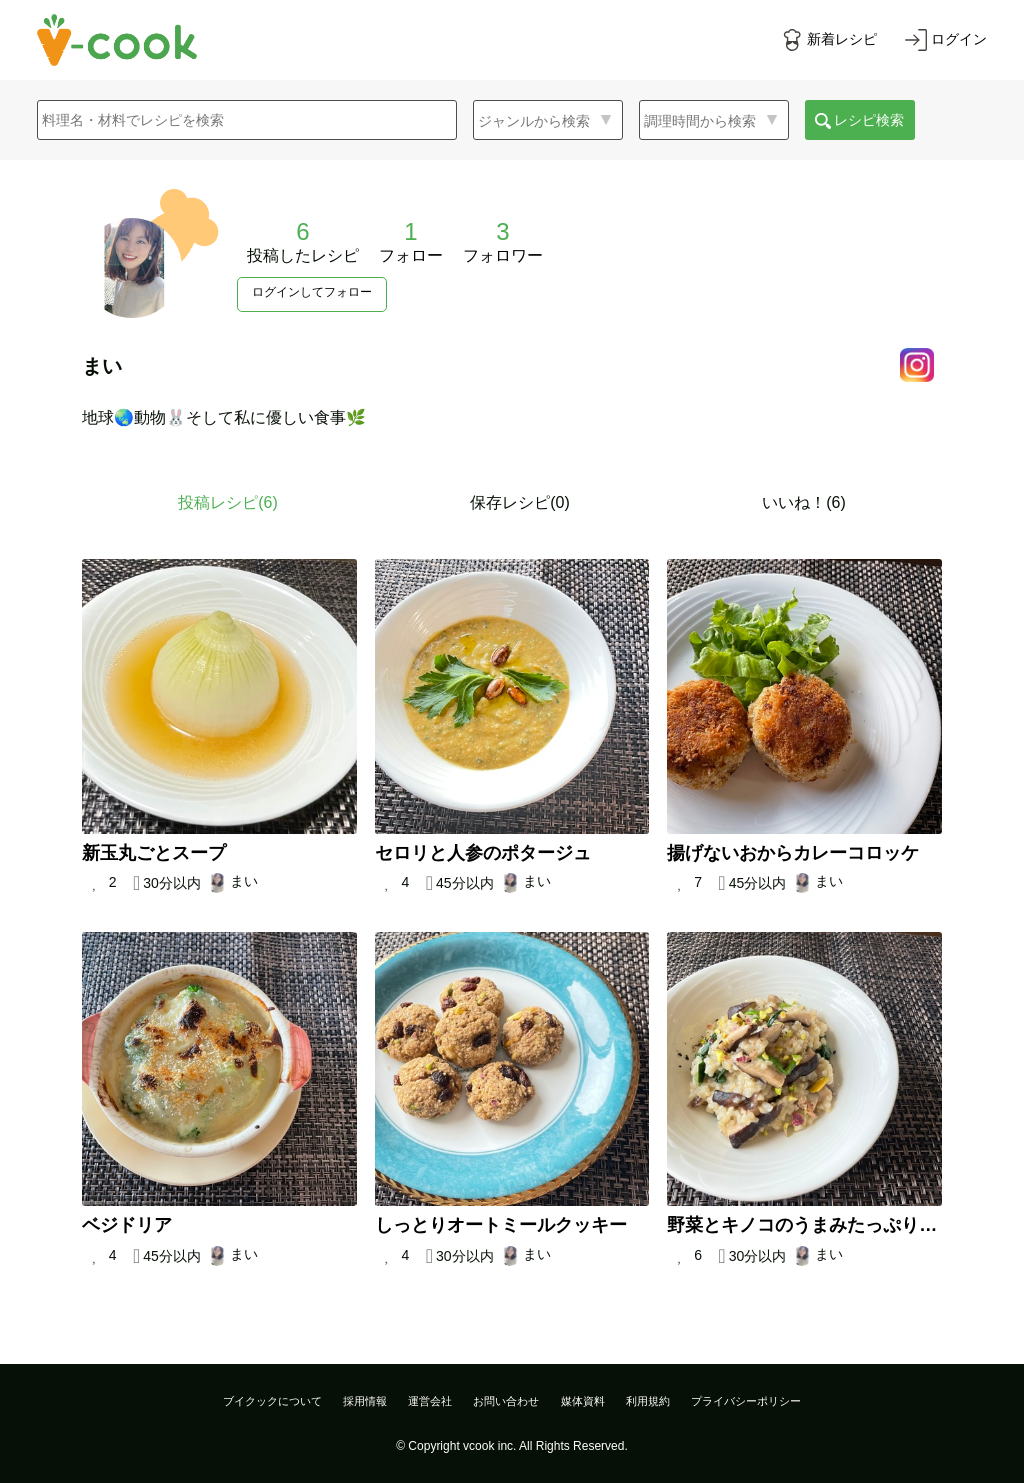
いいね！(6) (804, 502)
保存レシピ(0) (520, 502)
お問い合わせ (506, 1401)
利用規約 (648, 1401)
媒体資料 (583, 1401)
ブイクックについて (272, 1401)
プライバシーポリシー (746, 1401)
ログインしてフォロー (312, 292)
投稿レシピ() (228, 502)
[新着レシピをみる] (829, 40)
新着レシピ (842, 39)
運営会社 (430, 1401)
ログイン (959, 39)
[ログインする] (946, 40)
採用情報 (365, 1401)
